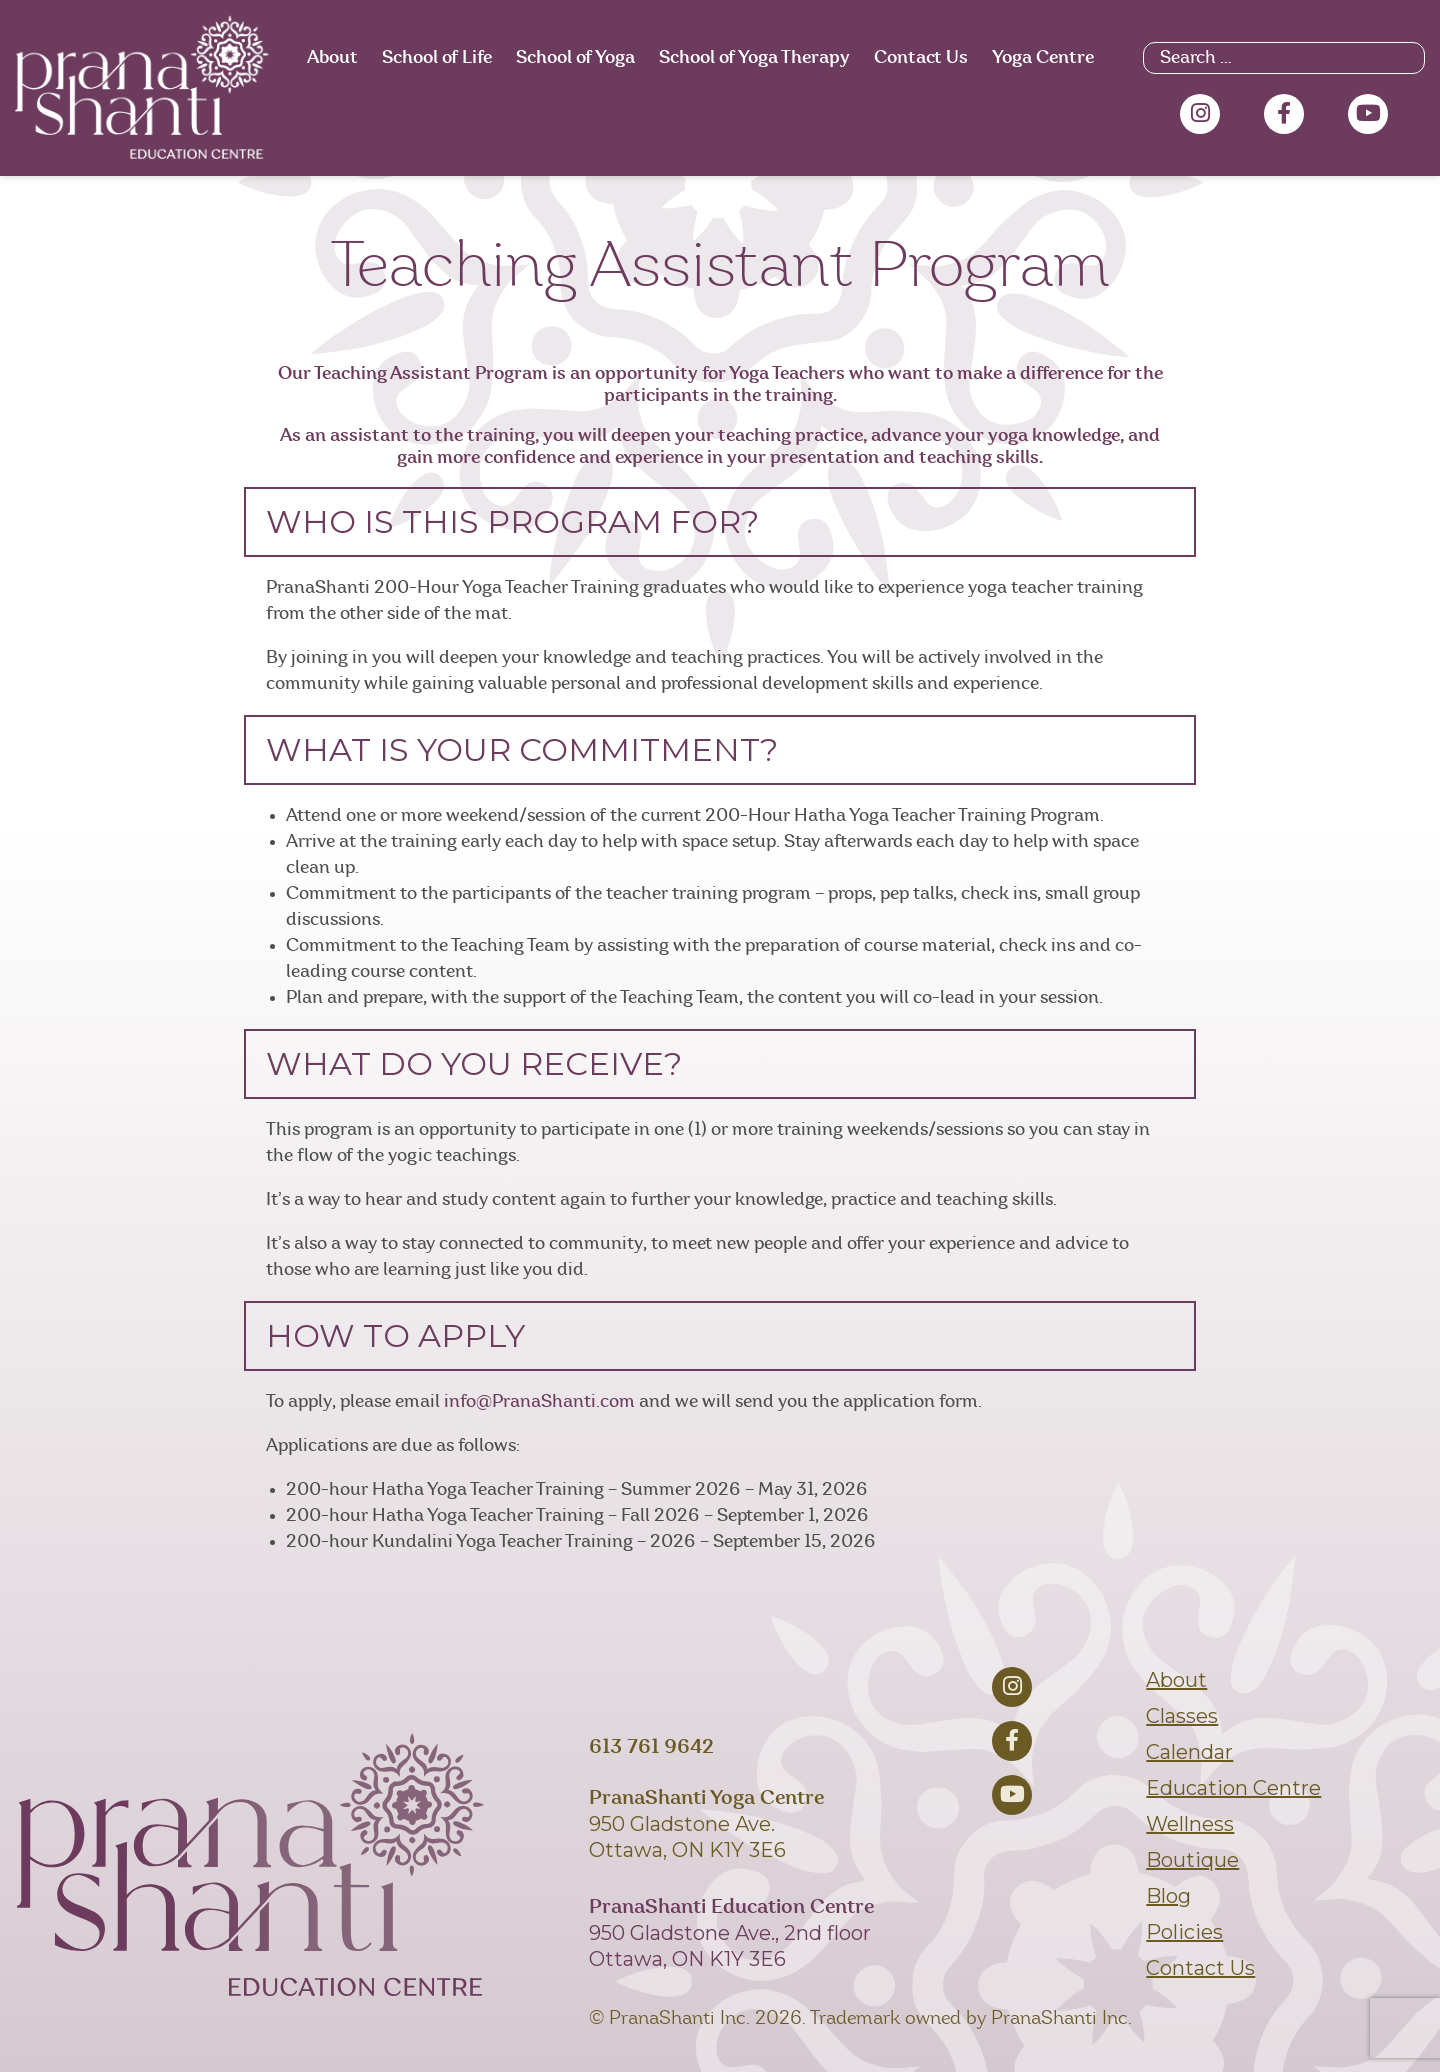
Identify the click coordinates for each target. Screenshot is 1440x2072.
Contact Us (921, 58)
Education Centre (1233, 1788)
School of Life (437, 58)
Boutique (1192, 1860)
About (332, 58)
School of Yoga (575, 58)
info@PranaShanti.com (539, 1402)
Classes (1182, 1716)
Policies (1184, 1932)
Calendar (1189, 1752)
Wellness (1190, 1824)
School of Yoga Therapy (754, 58)
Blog (1168, 1896)
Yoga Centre (1043, 58)
